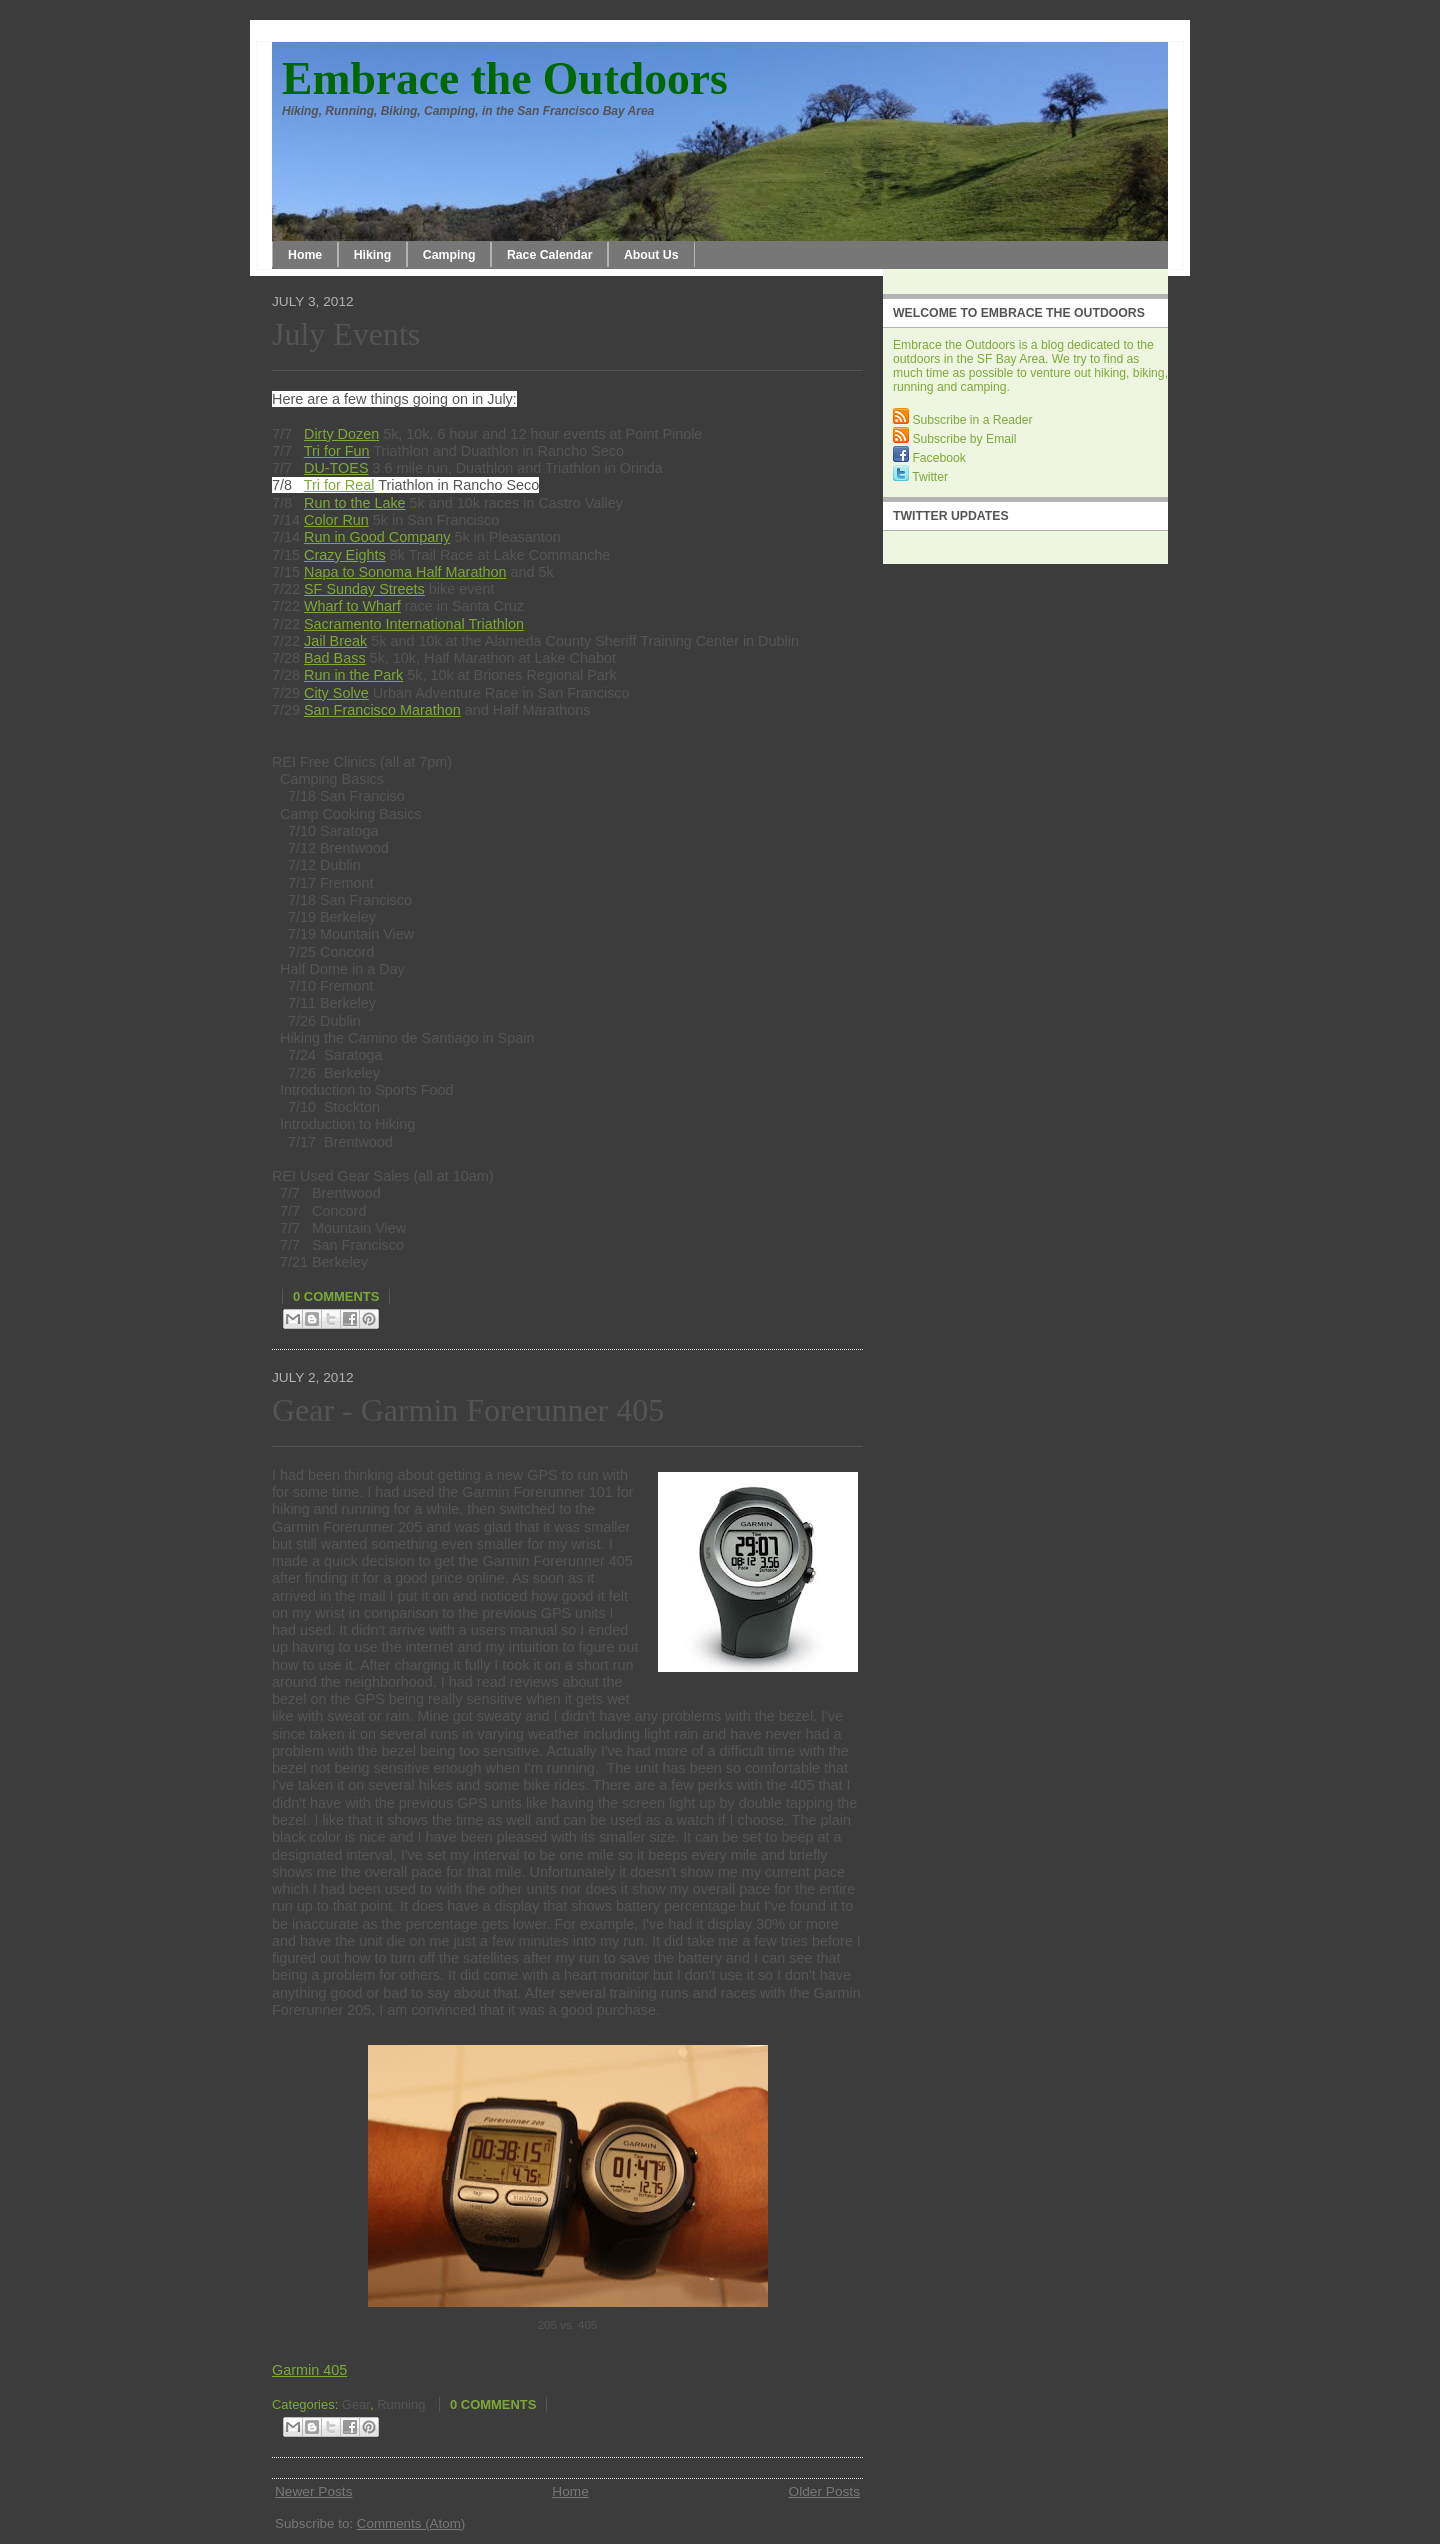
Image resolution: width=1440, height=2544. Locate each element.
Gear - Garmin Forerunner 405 (468, 1410)
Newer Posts (314, 2491)
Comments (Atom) (411, 2523)
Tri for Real (339, 485)
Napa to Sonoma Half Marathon (405, 572)
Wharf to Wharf (352, 606)
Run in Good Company (377, 537)
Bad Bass (335, 658)
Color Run (336, 520)
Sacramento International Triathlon (414, 624)
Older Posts (824, 2491)
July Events (346, 334)
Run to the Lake (355, 503)
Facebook (929, 458)
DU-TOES (336, 468)
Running (401, 2404)
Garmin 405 (309, 2370)
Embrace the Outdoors (505, 78)
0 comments (336, 1296)
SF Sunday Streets (364, 589)
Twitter (920, 477)
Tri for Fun (337, 451)
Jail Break (335, 641)
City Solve (336, 693)
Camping (449, 255)
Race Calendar (550, 255)
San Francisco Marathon (382, 710)
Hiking (373, 255)
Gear (356, 2404)
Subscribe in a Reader (963, 420)
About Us (651, 255)
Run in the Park (353, 675)
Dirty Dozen (341, 434)
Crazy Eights (345, 555)
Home (305, 255)
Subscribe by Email (954, 439)
